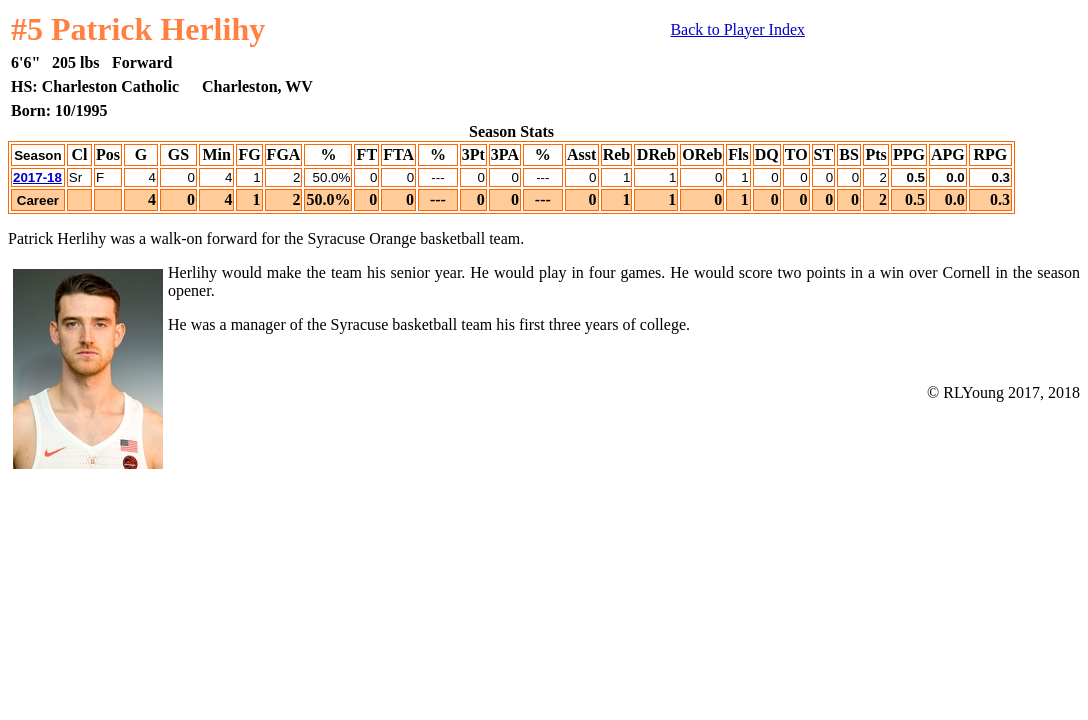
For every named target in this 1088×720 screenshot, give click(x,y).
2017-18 (37, 177)
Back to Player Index (737, 29)
